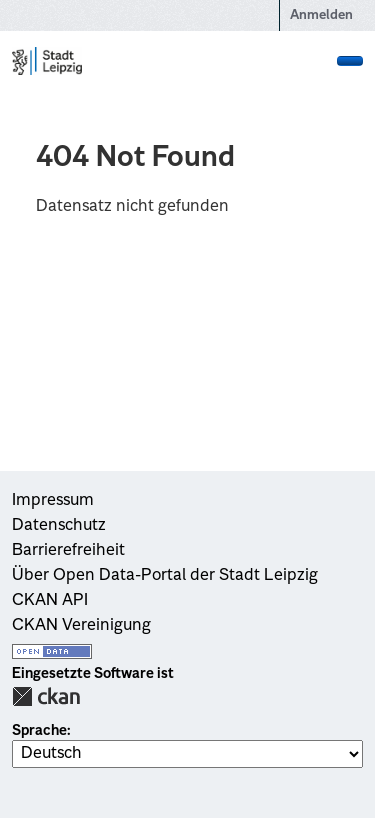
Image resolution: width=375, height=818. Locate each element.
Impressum (53, 501)
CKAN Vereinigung (81, 626)
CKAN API (50, 601)
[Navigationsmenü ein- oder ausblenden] (350, 61)
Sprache (39, 731)
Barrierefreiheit (68, 551)
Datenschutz (59, 526)
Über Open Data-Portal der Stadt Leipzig (165, 576)
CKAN (46, 696)
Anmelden (321, 15)
